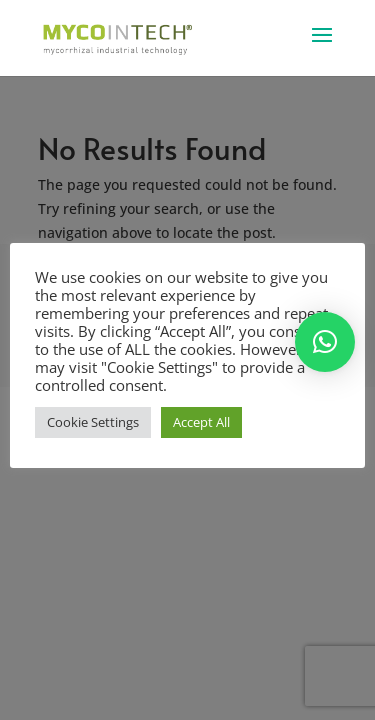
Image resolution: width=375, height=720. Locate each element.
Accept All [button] (201, 422)
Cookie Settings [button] (93, 422)
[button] (325, 342)
